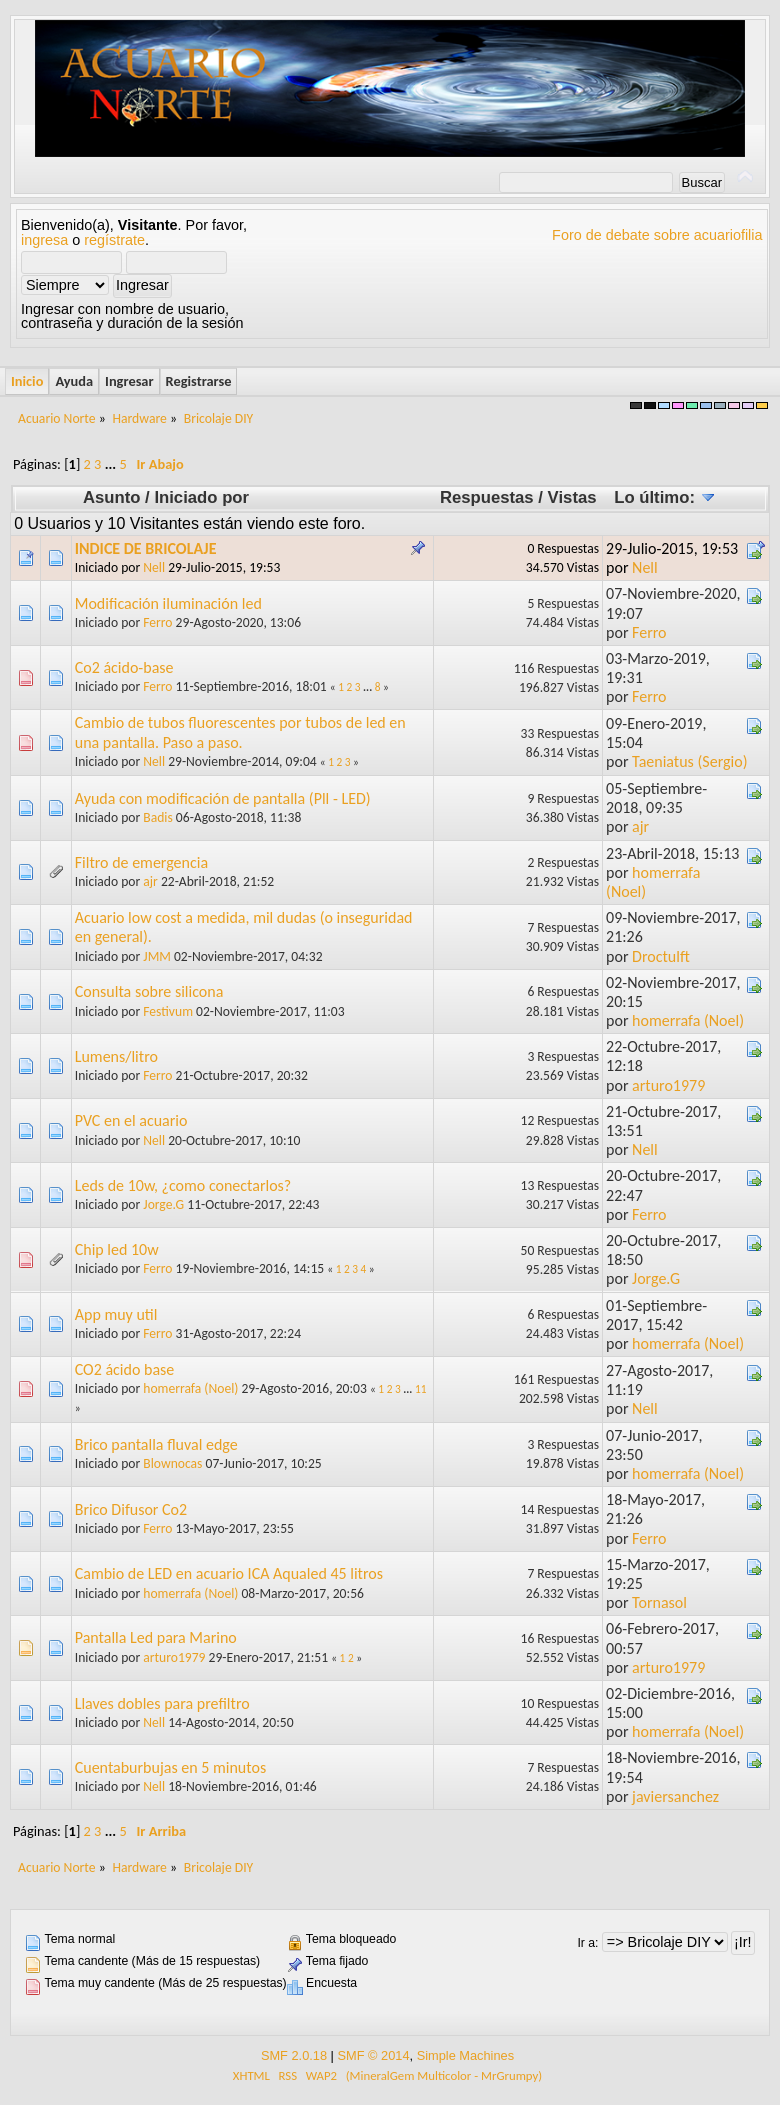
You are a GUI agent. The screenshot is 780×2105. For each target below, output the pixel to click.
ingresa (44, 240)
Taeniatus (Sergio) (689, 761)
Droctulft (661, 956)
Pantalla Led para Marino (156, 1637)
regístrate (114, 240)
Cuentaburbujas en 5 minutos (170, 1767)
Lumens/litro (116, 1056)
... (112, 464)
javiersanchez (675, 1796)
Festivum (168, 1011)
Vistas (572, 497)
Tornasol (659, 1602)
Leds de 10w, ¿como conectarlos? (183, 1185)
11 (420, 1389)
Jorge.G (163, 1204)
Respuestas (487, 497)
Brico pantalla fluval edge (156, 1444)
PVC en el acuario (131, 1120)
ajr (640, 826)
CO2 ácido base (125, 1369)
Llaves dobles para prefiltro (162, 1703)
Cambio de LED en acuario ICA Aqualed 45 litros (229, 1573)
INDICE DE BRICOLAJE (146, 548)
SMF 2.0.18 (294, 2055)
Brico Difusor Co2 (131, 1509)
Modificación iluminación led (168, 603)
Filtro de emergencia (141, 862)
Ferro (157, 622)
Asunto (112, 497)
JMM (157, 956)
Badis (157, 817)
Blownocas (172, 1463)
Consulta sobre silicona (149, 991)
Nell (154, 567)
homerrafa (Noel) (688, 1020)
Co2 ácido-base (124, 667)
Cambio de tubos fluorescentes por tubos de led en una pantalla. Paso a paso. (240, 732)
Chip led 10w (117, 1249)
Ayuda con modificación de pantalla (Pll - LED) (223, 798)
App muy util (116, 1314)
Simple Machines (465, 2055)
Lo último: (664, 497)
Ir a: (587, 1943)
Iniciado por (201, 497)
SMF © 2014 (373, 2055)
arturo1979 (668, 1085)
